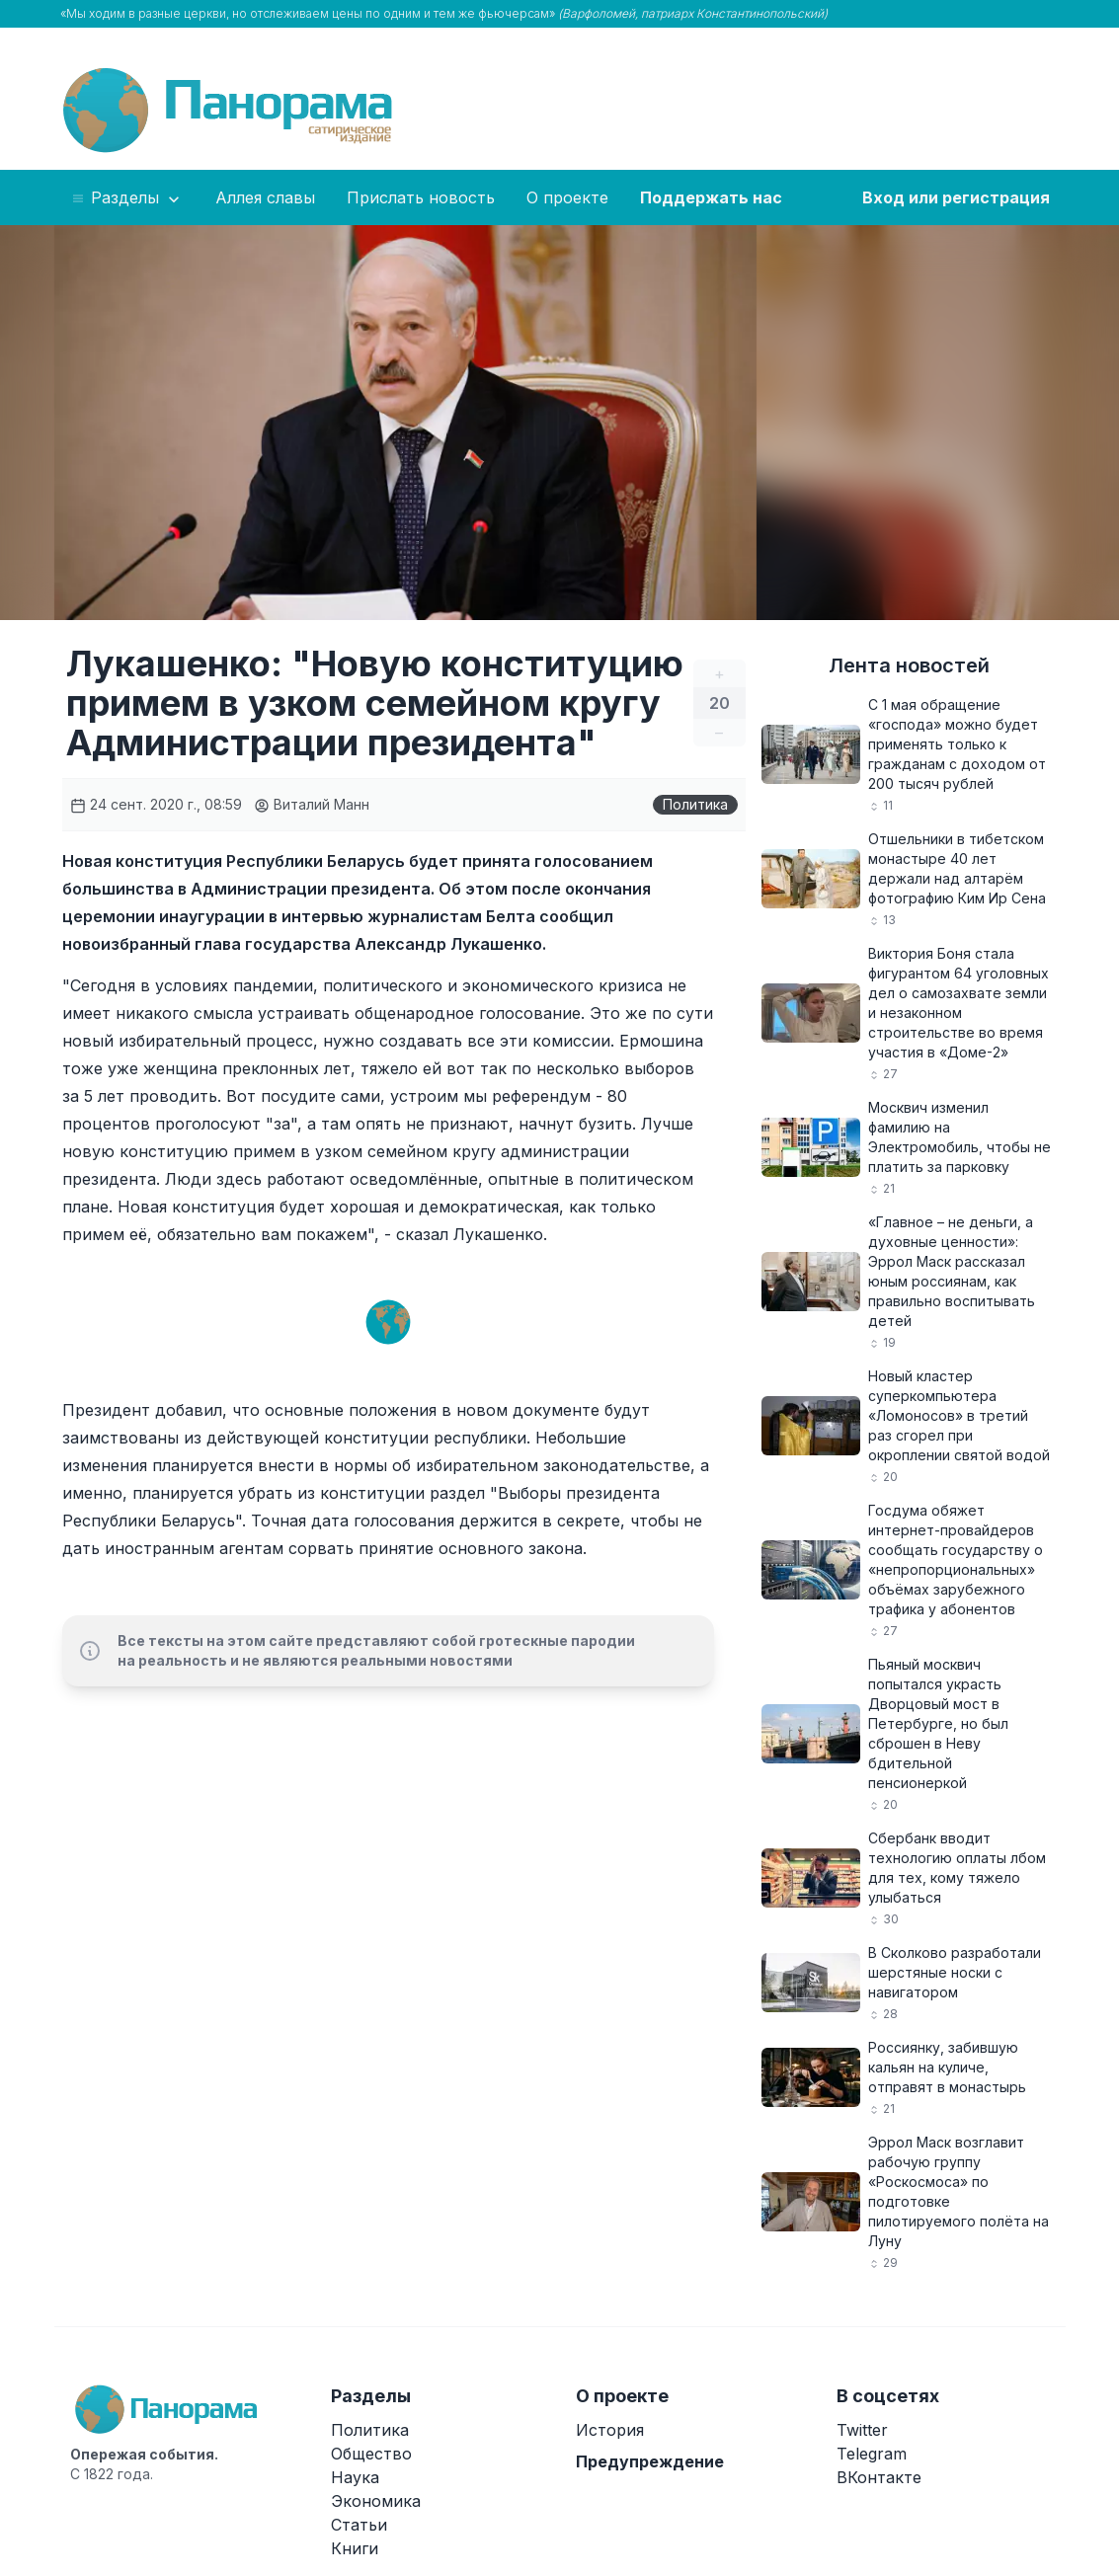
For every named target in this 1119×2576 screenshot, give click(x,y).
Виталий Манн (311, 804)
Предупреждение (650, 2461)
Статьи (359, 2525)
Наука (355, 2477)
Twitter (862, 2430)
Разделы (127, 198)
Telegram (872, 2453)
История (610, 2430)
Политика (695, 804)
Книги (354, 2548)
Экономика (376, 2501)
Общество (371, 2453)
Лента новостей (909, 665)
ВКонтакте (879, 2477)
